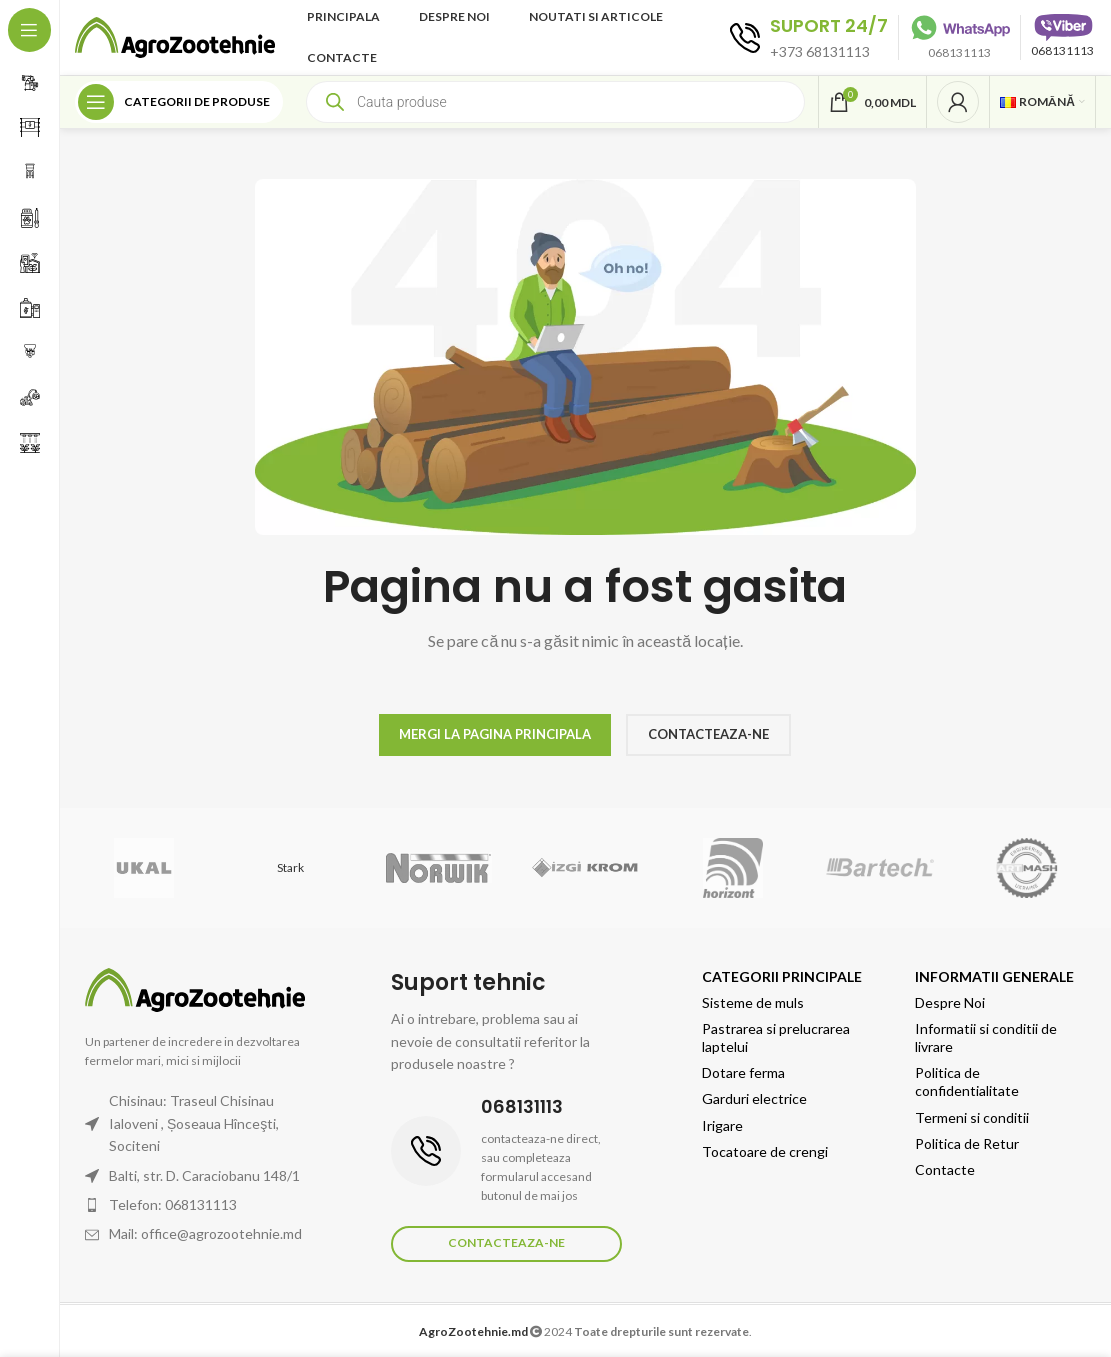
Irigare (722, 1125)
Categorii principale (782, 976)
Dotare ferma (743, 1072)
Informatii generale (994, 976)
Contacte (945, 1169)
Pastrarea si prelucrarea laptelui (776, 1037)
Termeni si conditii (972, 1117)
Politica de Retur (967, 1143)
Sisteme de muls (753, 1002)
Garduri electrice (754, 1098)
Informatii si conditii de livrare (986, 1037)
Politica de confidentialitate (967, 1081)
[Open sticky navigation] (179, 102)
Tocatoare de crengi (765, 1151)
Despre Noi (950, 1002)
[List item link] (205, 1205)
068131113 (1062, 50)
